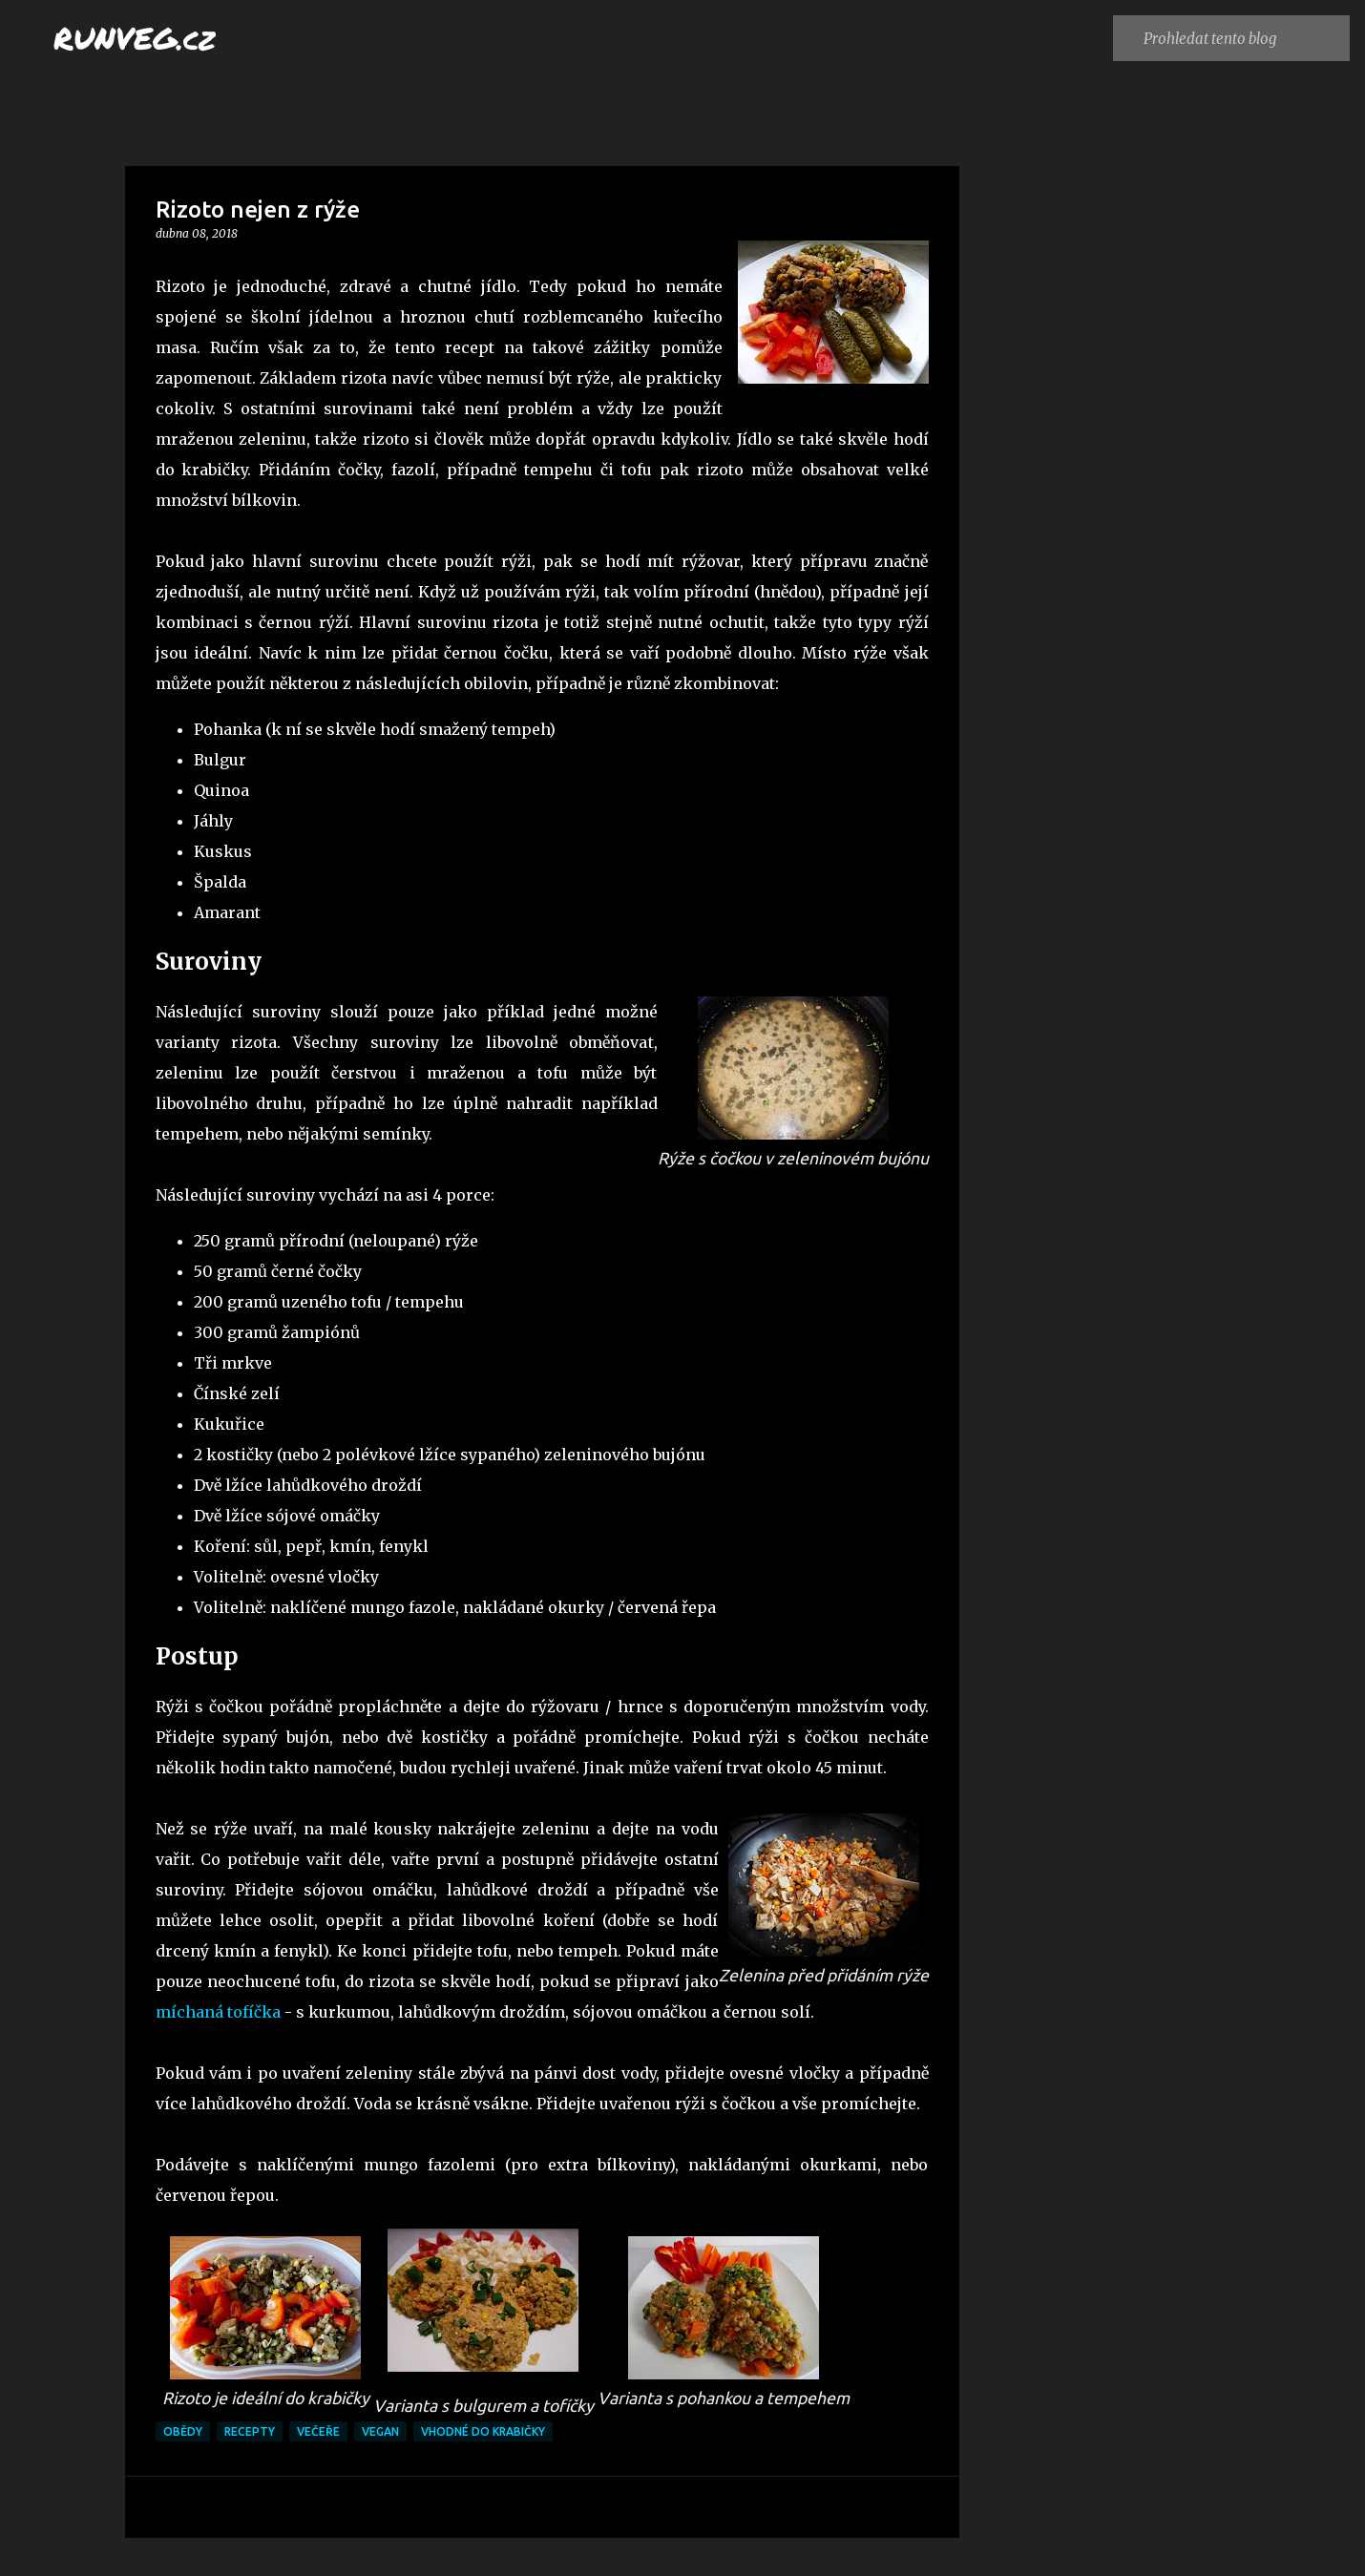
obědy (182, 2431)
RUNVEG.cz (134, 37)
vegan (380, 2431)
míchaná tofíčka (218, 2011)
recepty (249, 2431)
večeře (318, 2431)
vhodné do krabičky (483, 2431)
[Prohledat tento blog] (1242, 38)
